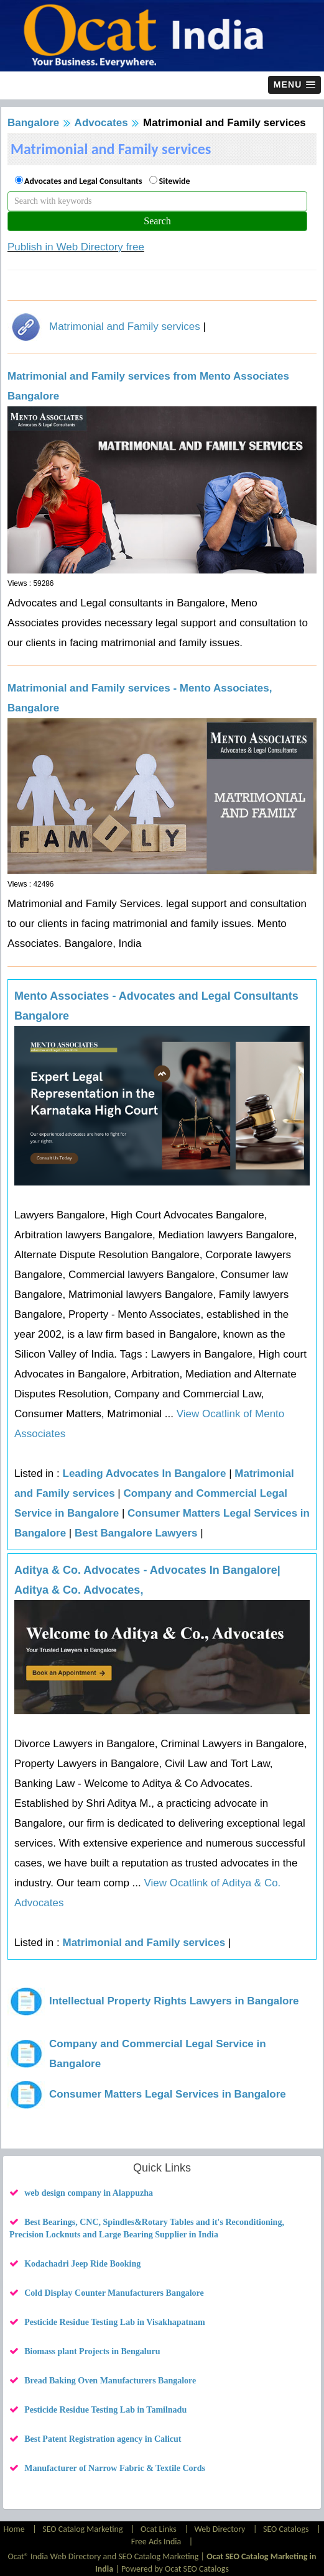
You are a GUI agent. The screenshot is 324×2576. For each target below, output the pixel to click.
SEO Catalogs (285, 2529)
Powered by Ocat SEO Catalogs (175, 2569)
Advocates (101, 123)
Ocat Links (159, 2529)
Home (14, 2529)
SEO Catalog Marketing (82, 2529)
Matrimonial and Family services (124, 326)
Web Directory (219, 2529)
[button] (294, 85)
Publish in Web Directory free (75, 247)
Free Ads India (156, 2541)
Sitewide (174, 181)
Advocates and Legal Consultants (83, 181)
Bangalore (33, 123)
